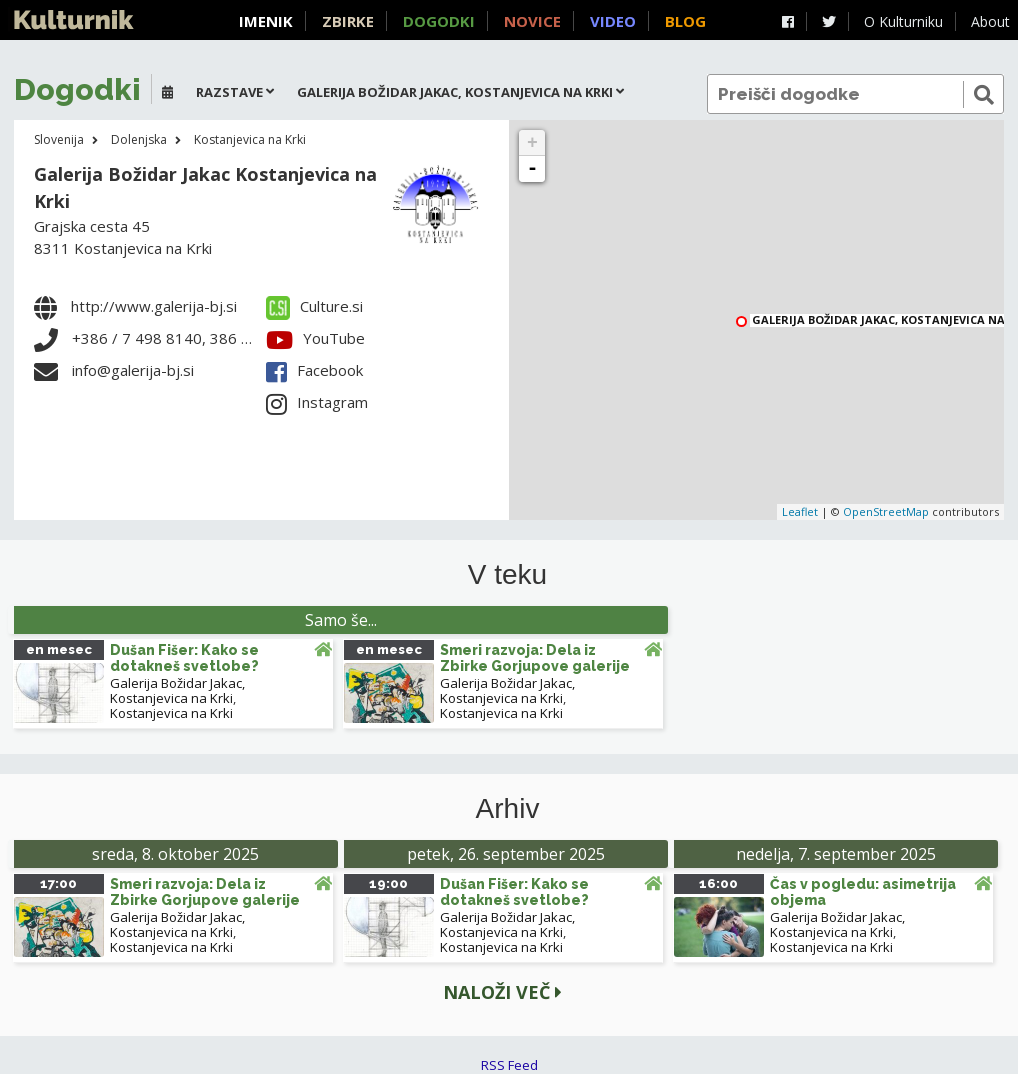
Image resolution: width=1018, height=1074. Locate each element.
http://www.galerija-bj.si (154, 306)
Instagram (317, 402)
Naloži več (502, 992)
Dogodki (439, 21)
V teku (507, 575)
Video (613, 21)
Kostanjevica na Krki (250, 139)
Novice (532, 21)
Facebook (314, 370)
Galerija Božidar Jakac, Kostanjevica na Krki (177, 690)
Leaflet (800, 511)
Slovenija (59, 139)
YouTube (315, 338)
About (990, 21)
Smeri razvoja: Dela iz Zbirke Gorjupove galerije (535, 658)
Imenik (266, 21)
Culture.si (314, 306)
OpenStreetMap (886, 511)
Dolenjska (139, 139)
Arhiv (508, 809)
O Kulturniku (903, 21)
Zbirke (348, 21)
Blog (685, 21)
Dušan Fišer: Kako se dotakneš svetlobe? (184, 658)
